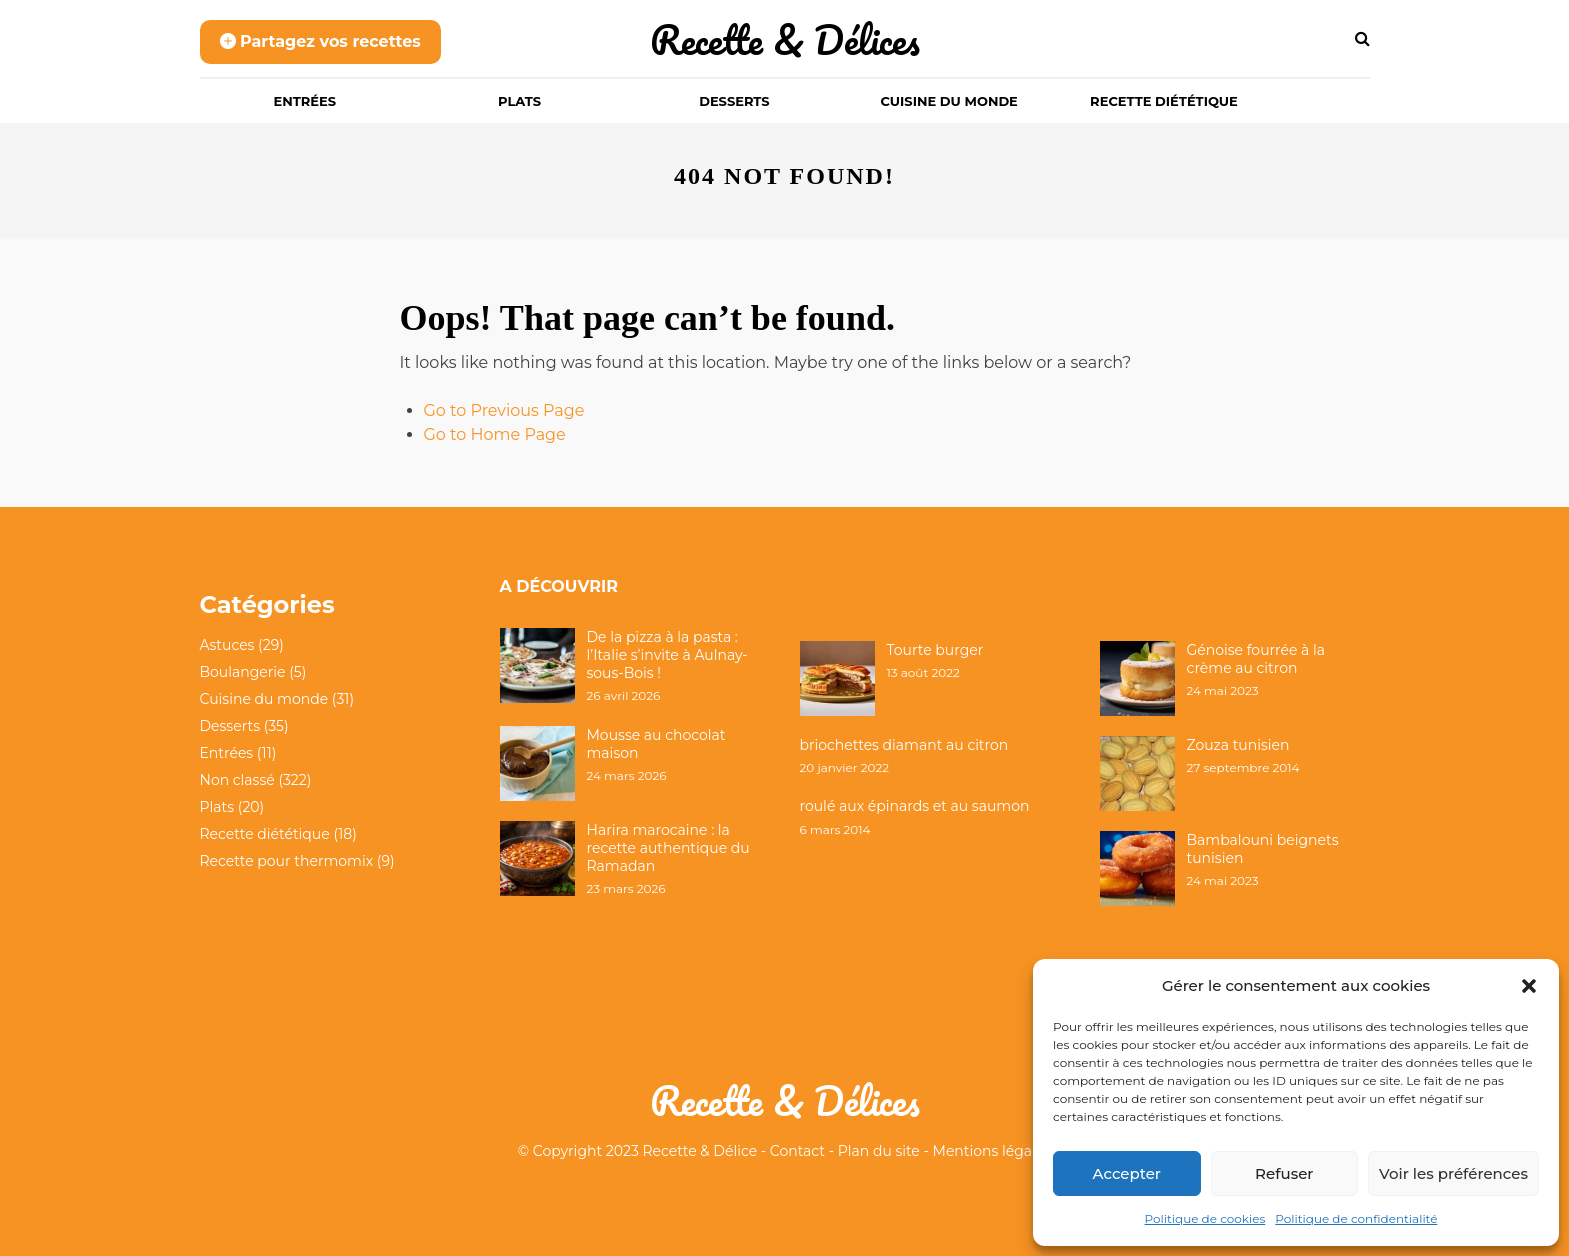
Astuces (227, 645)
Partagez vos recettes (320, 41)
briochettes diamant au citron (904, 745)
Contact (797, 1151)
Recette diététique (1164, 101)
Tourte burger (935, 650)
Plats (519, 101)
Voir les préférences (1453, 1173)
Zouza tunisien (1238, 745)
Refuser (1284, 1173)
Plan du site (879, 1151)
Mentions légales (992, 1151)
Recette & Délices (785, 39)
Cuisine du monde (949, 101)
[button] (1529, 986)
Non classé (237, 780)
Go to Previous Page (504, 410)
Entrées (305, 101)
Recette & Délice (700, 1151)
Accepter (1127, 1173)
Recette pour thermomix (287, 861)
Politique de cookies (1205, 1218)
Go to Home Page (495, 434)
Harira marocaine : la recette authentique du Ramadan (668, 848)
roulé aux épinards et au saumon (915, 806)
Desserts (734, 101)
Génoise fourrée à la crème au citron (1256, 659)
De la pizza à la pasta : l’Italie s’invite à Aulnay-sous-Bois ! (667, 655)
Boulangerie (243, 672)
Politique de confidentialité (1356, 1218)
